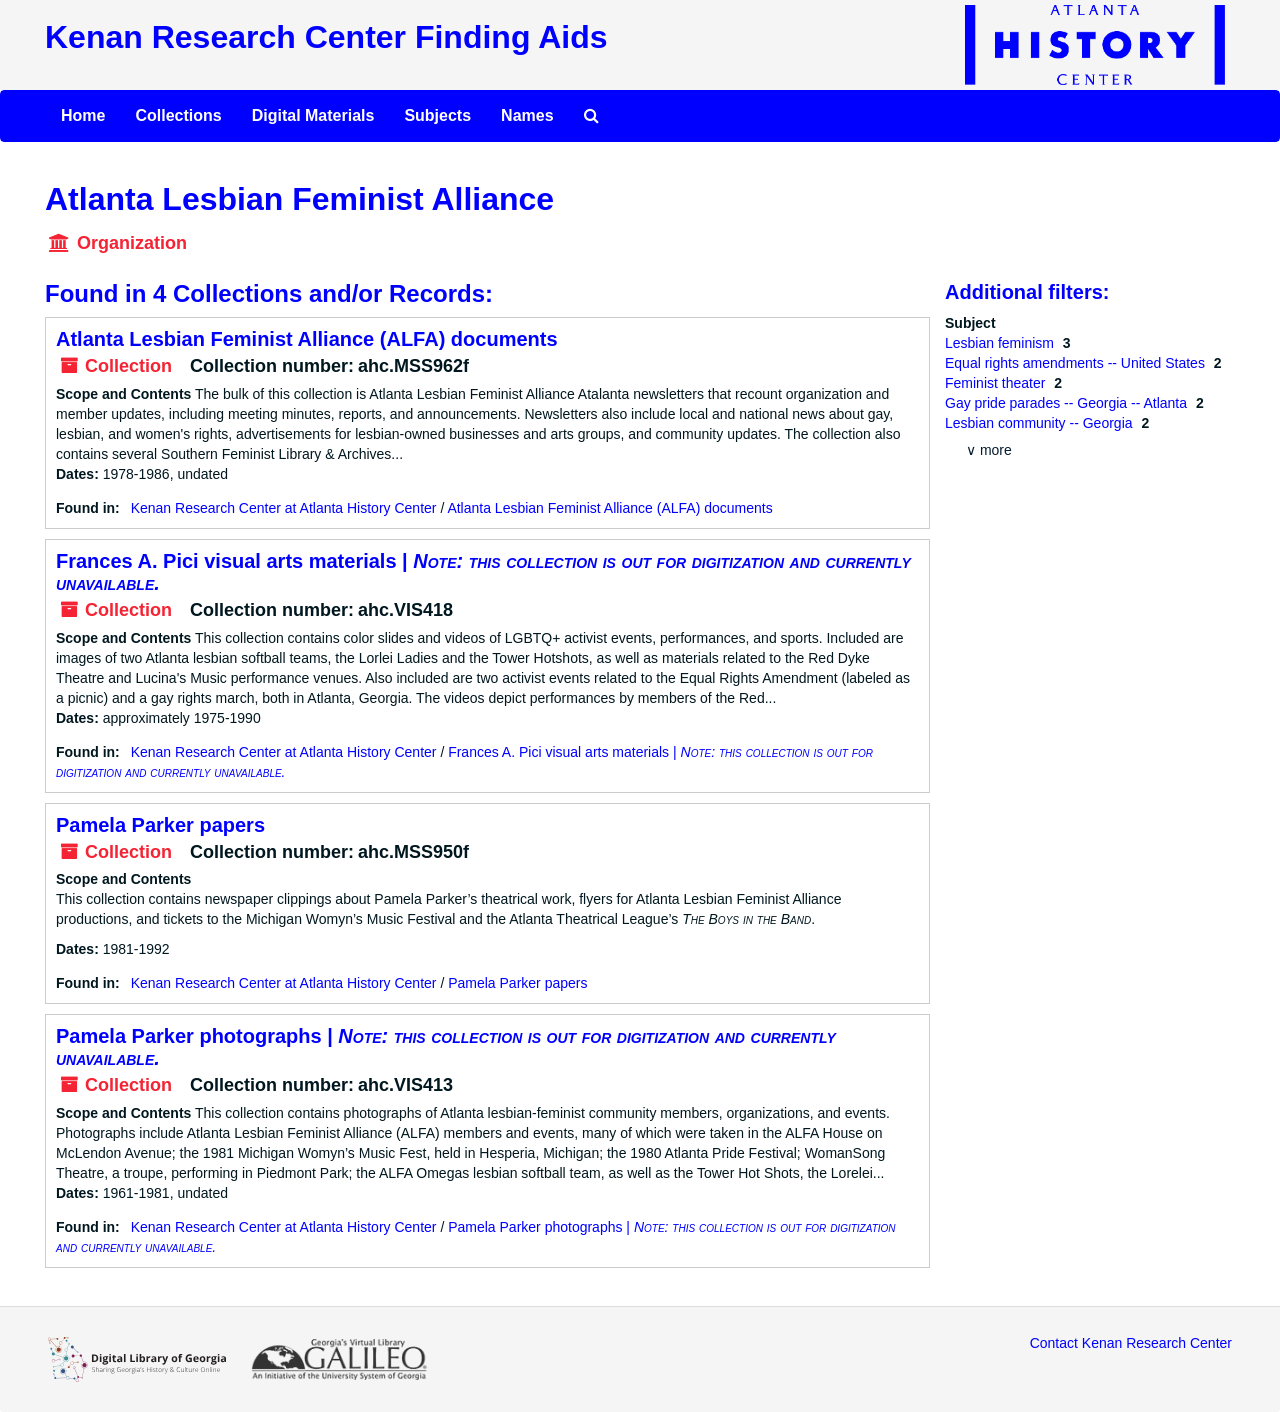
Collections (178, 115)
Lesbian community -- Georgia (1040, 423)
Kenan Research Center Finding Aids (326, 37)
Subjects (437, 115)
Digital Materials (313, 115)
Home (83, 115)
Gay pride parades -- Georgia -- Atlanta (1068, 403)
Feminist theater (997, 383)
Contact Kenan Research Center (1131, 1343)
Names (527, 115)
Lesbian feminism (1001, 343)
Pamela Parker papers (160, 825)
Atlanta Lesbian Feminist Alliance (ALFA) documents (307, 339)
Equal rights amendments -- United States (1077, 363)
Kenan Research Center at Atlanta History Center (284, 508)
